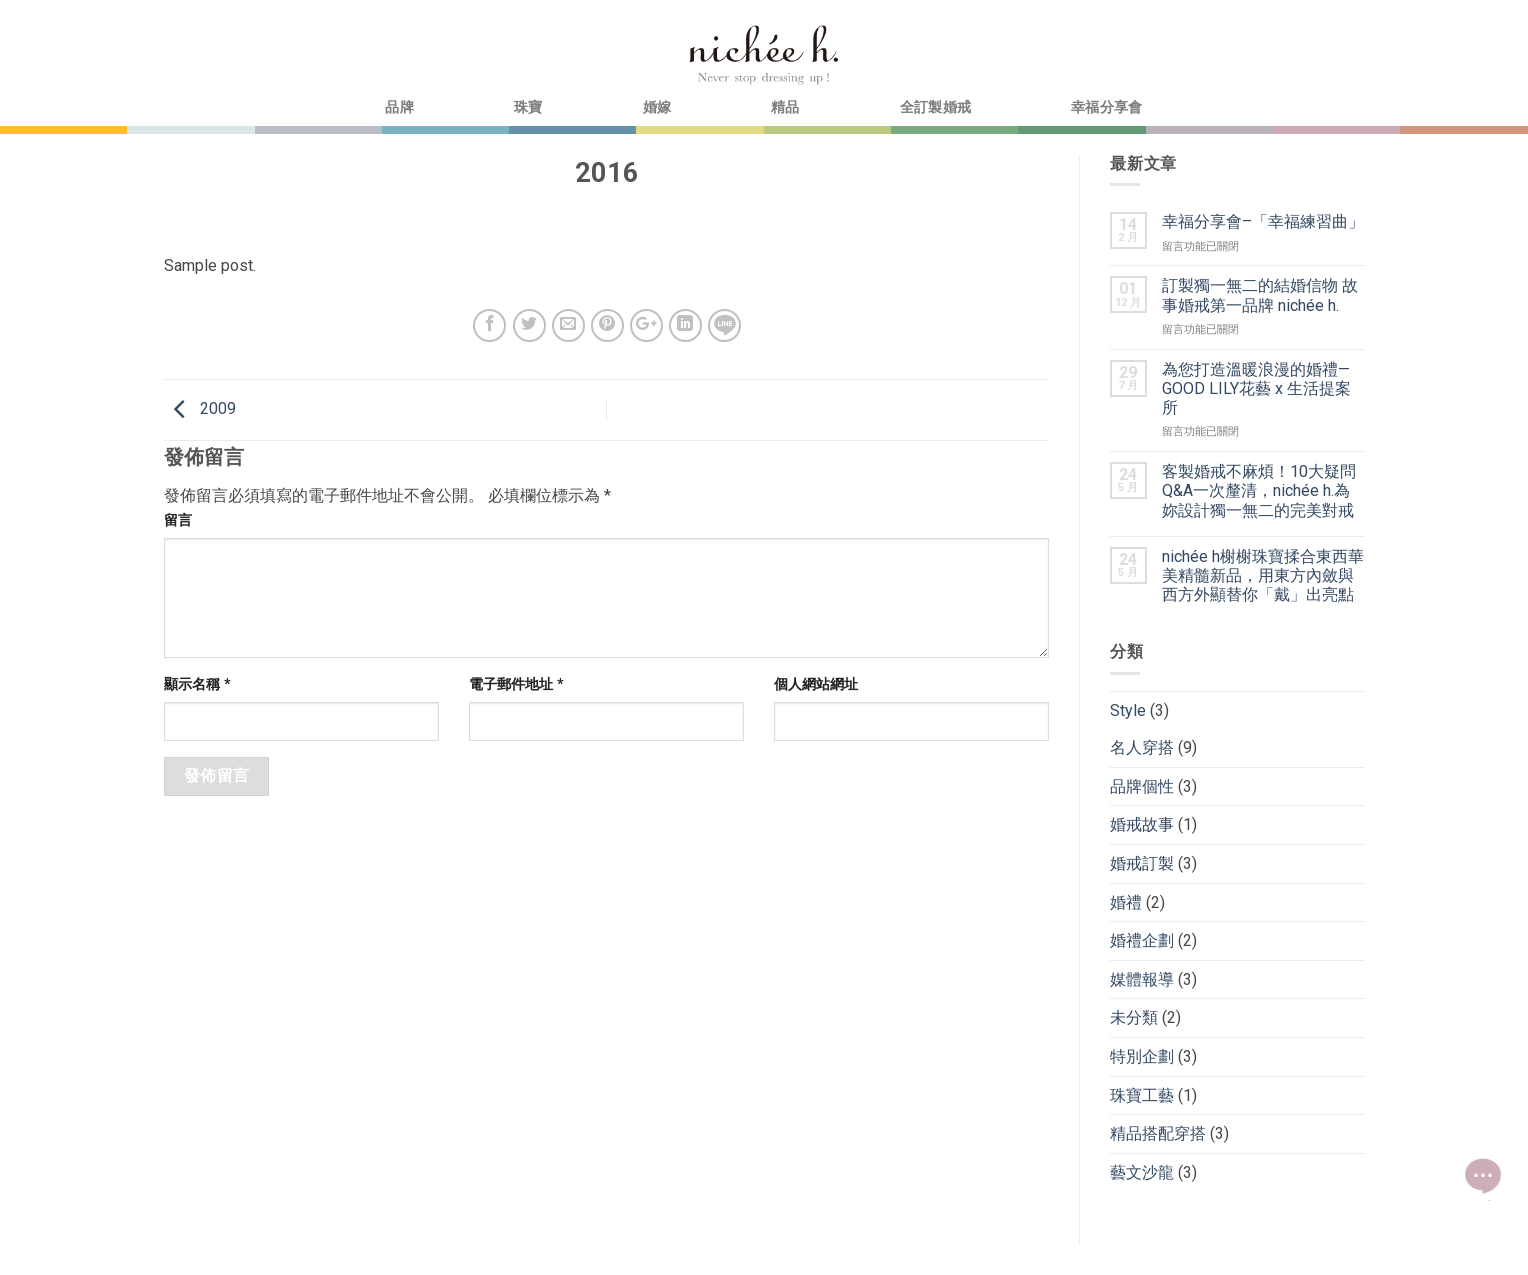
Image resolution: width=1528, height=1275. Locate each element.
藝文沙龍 (1142, 1172)
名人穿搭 (1142, 747)
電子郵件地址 (516, 684)
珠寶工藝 (1142, 1095)
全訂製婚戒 (935, 107)
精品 (785, 107)
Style (1128, 710)
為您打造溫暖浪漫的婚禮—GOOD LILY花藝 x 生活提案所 (1256, 388)
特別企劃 (1142, 1056)
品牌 (399, 107)
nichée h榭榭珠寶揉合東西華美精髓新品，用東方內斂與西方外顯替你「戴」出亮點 (1263, 575)
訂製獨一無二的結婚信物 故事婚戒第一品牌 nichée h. (1260, 295)
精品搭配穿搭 (1158, 1133)
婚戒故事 (1142, 824)
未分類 (1134, 1017)
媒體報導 (1142, 979)
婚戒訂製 (1142, 863)
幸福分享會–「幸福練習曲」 (1263, 221)
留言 (178, 520)
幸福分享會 (1106, 107)
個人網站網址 (816, 684)
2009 (200, 408)
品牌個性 (1142, 786)
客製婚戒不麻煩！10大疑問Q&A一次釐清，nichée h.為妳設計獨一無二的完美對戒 (1259, 490)
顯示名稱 (197, 684)
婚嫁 (657, 107)
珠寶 (528, 107)
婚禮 (1126, 902)
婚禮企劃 (1142, 940)
